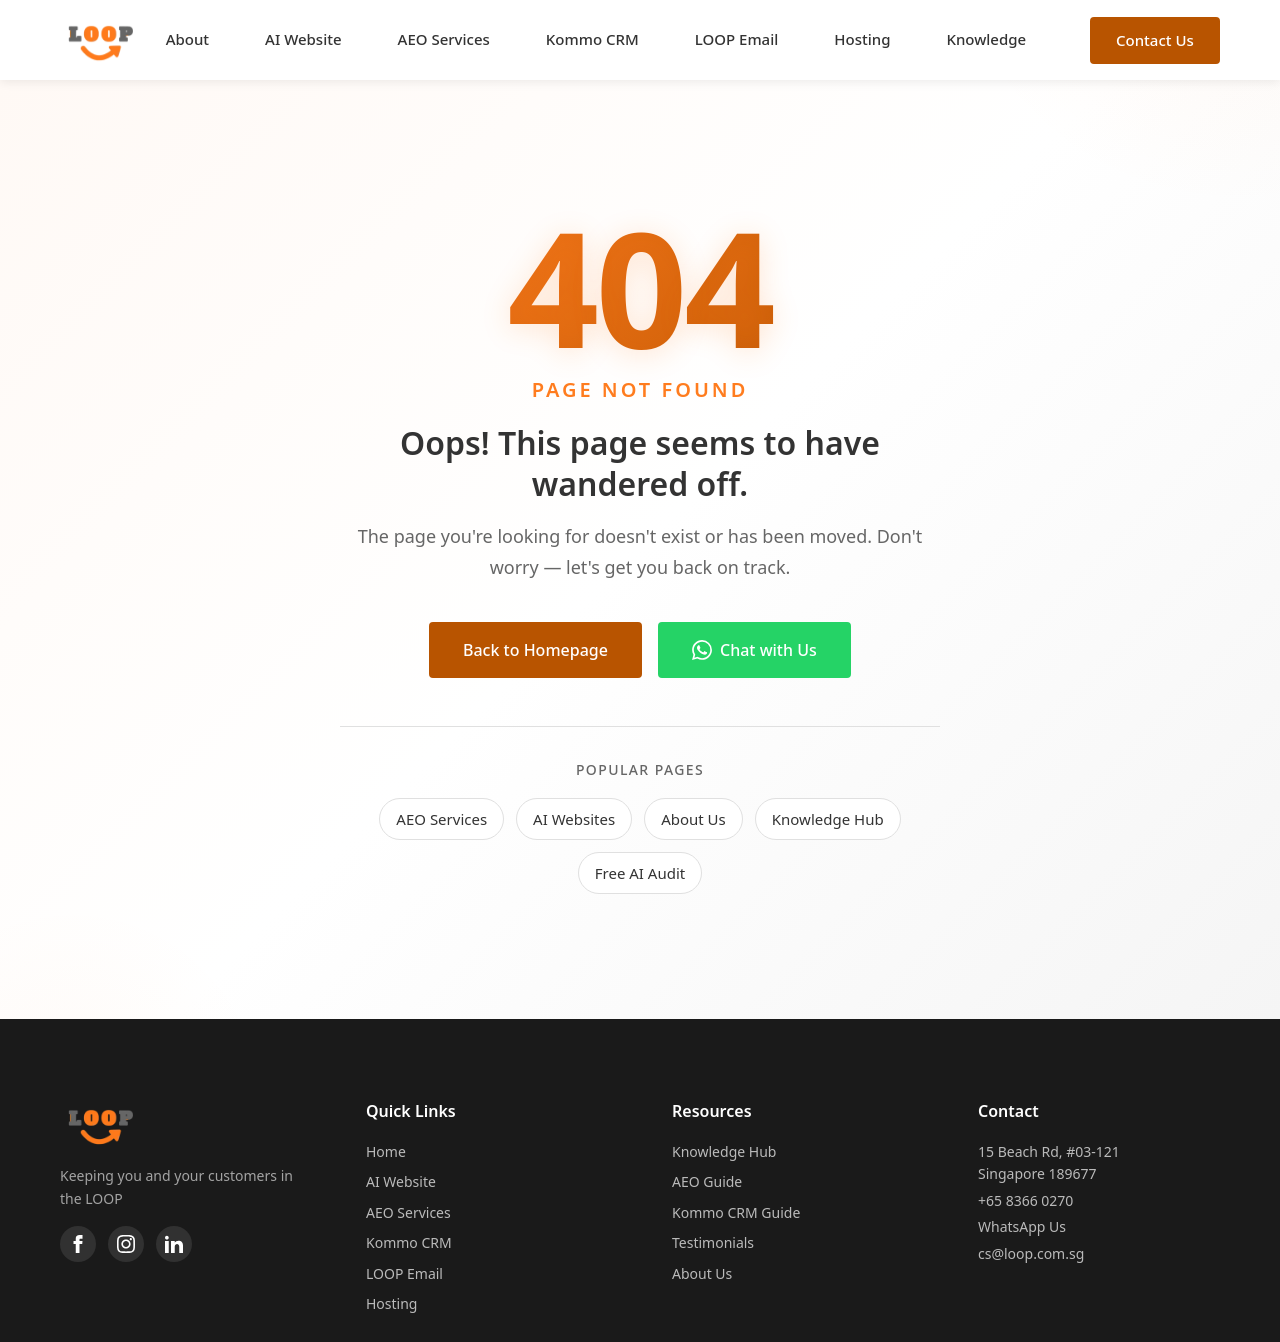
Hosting (862, 39)
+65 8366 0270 (1025, 1200)
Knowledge (986, 39)
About (187, 39)
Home (386, 1151)
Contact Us (1155, 40)
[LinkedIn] (174, 1244)
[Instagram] (126, 1244)
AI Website (303, 39)
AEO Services (444, 39)
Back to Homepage (535, 650)
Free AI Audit (640, 873)
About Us (693, 819)
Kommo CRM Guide (736, 1212)
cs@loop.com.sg (1031, 1253)
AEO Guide (707, 1181)
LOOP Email (737, 39)
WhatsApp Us (1022, 1226)
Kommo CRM (592, 39)
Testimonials (713, 1242)
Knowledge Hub (828, 819)
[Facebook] (78, 1244)
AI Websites (574, 819)
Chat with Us (754, 650)
